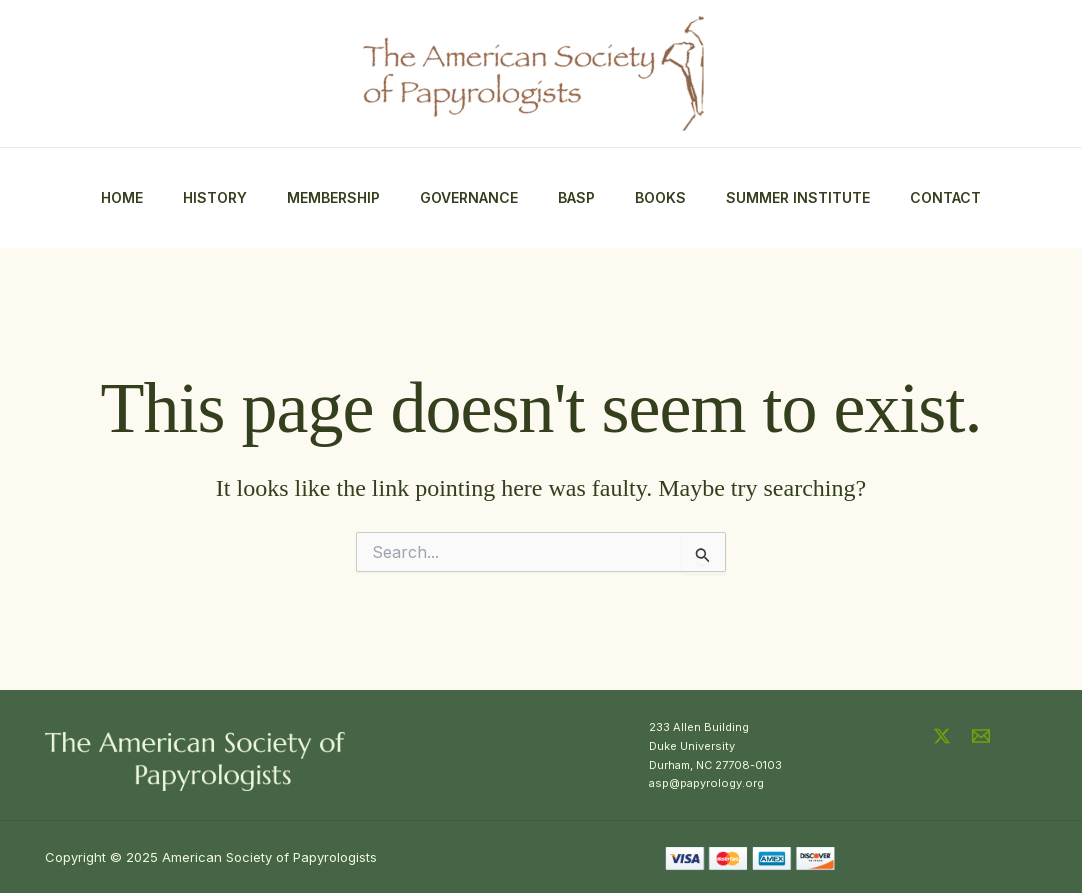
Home (122, 197)
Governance (469, 197)
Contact (945, 197)
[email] (984, 736)
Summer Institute (798, 197)
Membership (333, 197)
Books (660, 197)
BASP (576, 197)
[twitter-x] (945, 736)
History (215, 197)
